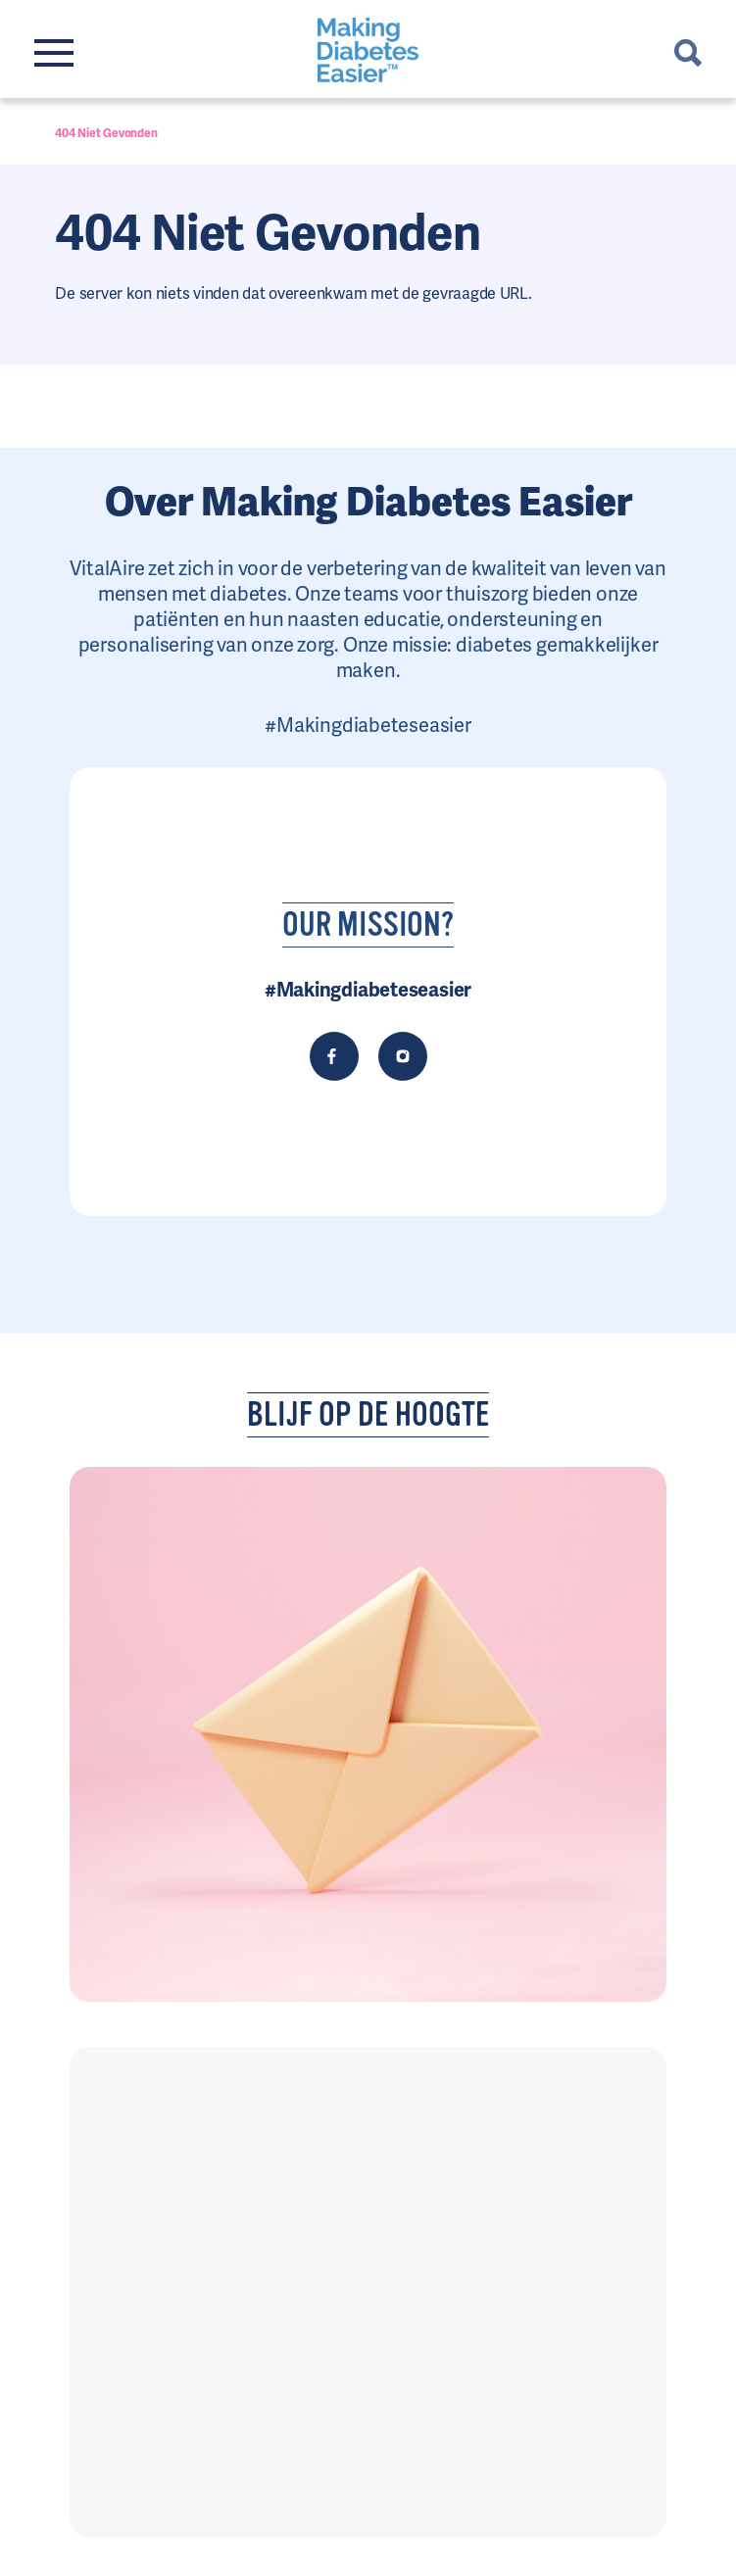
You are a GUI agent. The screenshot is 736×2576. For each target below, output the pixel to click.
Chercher (688, 53)
